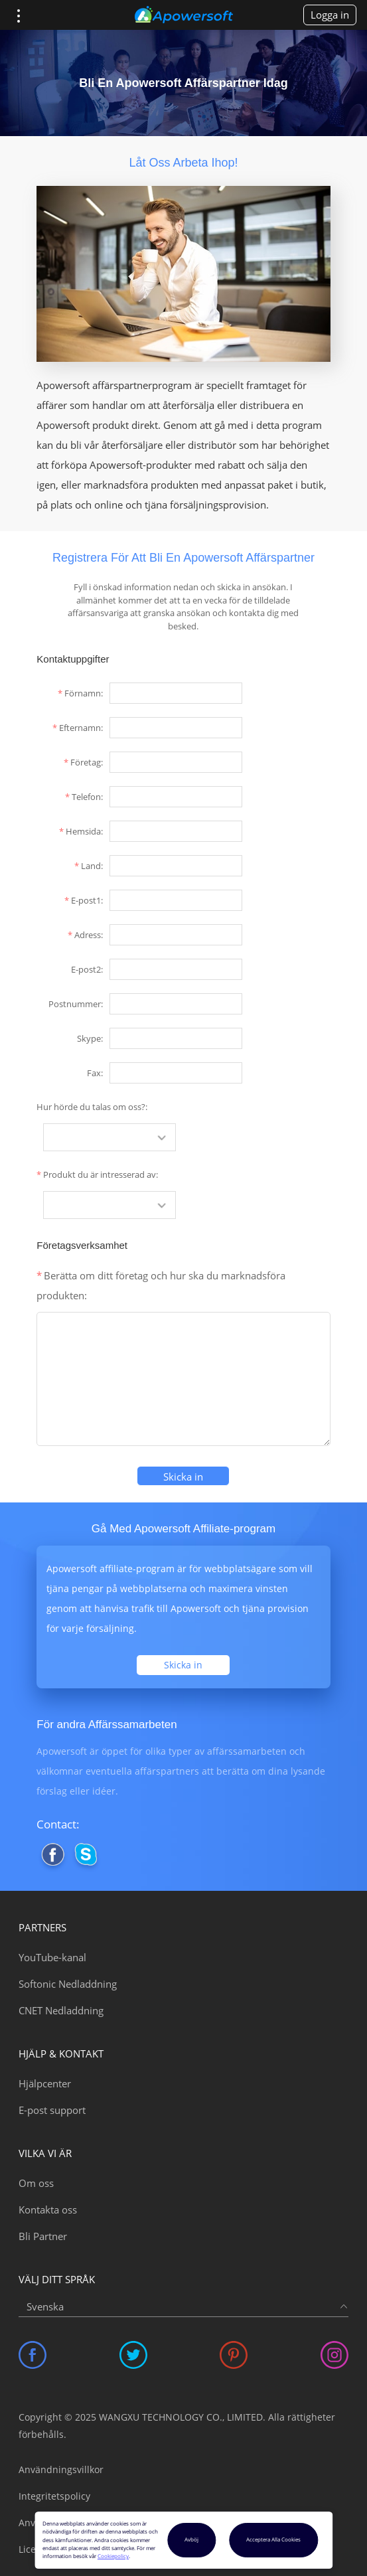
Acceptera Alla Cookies (273, 2539)
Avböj (191, 2539)
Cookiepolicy (113, 2555)
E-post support (52, 2110)
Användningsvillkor (61, 2469)
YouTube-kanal (52, 1957)
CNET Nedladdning (61, 2010)
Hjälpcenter (45, 2083)
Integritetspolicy (54, 2496)
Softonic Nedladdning (68, 1983)
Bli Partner (43, 2236)
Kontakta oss (48, 2209)
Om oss (36, 2183)
